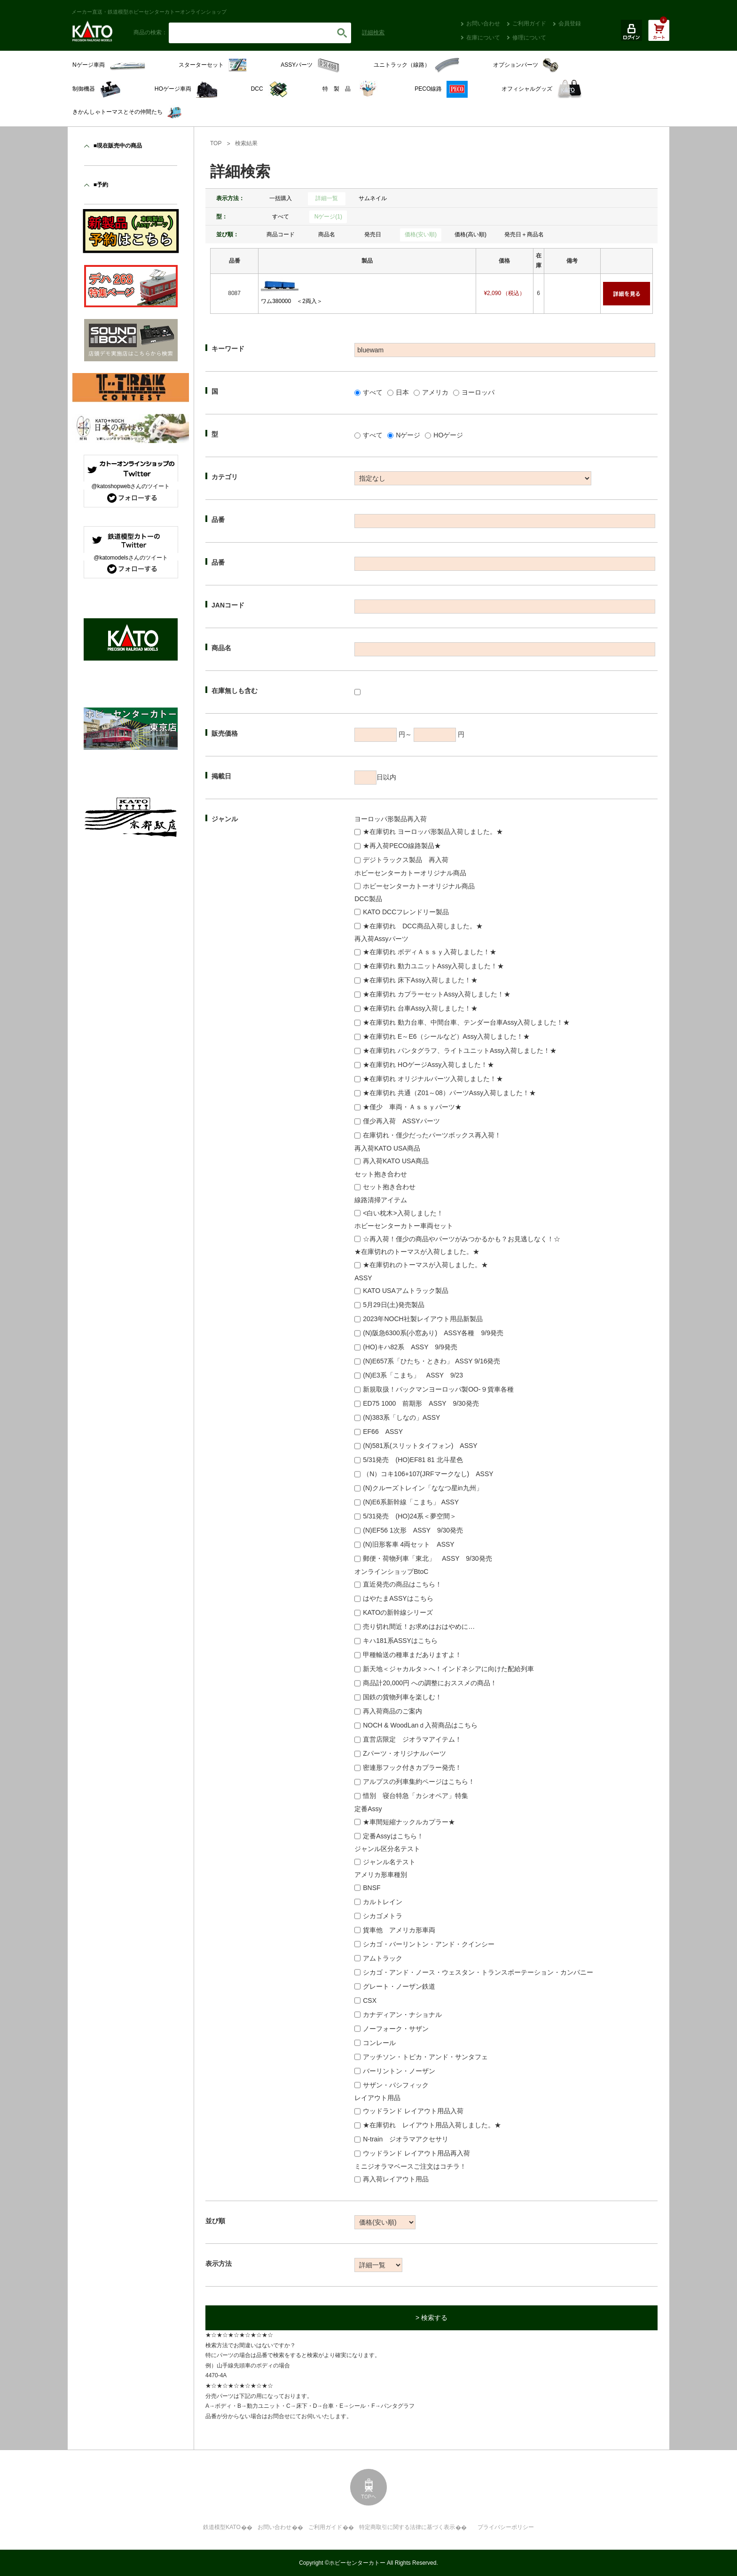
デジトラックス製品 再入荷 (405, 860)
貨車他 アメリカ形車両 (399, 1930)
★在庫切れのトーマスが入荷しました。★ (425, 1265)
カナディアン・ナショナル (402, 2014)
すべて (280, 216)
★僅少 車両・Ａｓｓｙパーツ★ (412, 1107)
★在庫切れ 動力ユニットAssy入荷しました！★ (433, 966)
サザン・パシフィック (396, 2085)
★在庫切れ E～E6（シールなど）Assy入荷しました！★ (446, 1036)
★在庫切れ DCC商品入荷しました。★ (422, 926)
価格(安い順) (421, 234)
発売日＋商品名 (524, 234)
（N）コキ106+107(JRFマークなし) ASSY (428, 1474)
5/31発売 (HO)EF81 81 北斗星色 (413, 1459)
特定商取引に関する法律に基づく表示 (407, 2527)
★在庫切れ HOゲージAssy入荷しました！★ (428, 1064)
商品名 (326, 234)
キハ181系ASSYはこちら (400, 1640)
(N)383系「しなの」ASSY (401, 1417)
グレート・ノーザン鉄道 (399, 1986)
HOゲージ (448, 435)
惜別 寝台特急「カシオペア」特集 (415, 1795)
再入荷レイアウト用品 (396, 2179)
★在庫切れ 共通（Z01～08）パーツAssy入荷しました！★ (449, 1093)
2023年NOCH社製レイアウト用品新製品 (422, 1319)
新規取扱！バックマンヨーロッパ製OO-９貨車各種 (438, 1389)
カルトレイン (382, 1902)
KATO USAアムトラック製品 (405, 1290)
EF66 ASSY (383, 1431)
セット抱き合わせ (389, 1187)
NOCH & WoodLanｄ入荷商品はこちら (420, 1725)
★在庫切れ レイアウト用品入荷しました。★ (432, 2125)
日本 (402, 392)
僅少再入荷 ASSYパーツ (401, 1121)
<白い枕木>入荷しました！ (403, 1213)
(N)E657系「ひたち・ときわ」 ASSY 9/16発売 (431, 1361)
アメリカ (435, 392)
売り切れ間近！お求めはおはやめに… (419, 1626)
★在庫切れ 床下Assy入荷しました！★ (420, 980)
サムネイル (373, 198)
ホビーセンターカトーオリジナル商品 (419, 886)
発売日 (372, 234)
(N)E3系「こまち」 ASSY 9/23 (413, 1375)
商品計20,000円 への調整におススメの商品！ (430, 1683)
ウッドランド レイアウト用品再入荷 (416, 2153)
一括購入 (280, 198)
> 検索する (431, 2317)
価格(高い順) (470, 234)
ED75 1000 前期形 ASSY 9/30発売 (420, 1403)
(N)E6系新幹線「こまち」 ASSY (411, 1502)
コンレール (379, 2043)
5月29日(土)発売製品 (393, 1304)
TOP (215, 143)
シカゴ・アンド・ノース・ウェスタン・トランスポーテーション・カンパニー (478, 1972)
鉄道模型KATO (222, 2527)
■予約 (101, 184)
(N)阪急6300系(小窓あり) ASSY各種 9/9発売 (433, 1333)
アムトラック (382, 1958)
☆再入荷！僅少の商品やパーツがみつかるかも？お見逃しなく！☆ (461, 1239)
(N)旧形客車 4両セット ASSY (408, 1544)
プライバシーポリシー (506, 2527)
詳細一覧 (326, 198)
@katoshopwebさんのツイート (131, 486)
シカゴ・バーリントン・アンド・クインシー (428, 1944)
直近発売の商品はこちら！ (402, 1584)
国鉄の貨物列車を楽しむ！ (402, 1697)
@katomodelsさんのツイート (131, 557)
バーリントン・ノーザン (399, 2071)
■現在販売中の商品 (118, 145)
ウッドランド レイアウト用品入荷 (413, 2111)
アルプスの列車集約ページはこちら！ (419, 1781)
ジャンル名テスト (389, 1862)
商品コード (281, 234)
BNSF (371, 1887)
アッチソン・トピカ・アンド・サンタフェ (425, 2057)
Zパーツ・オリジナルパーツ (404, 1753)
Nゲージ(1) (328, 216)
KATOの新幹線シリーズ (398, 1612)
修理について (529, 37)
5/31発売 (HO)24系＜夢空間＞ (409, 1516)
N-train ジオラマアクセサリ (405, 2139)
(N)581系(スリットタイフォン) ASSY (420, 1445)
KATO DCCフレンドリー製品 (406, 912)
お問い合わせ (483, 23)
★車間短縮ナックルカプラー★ (409, 1822)
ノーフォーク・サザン (396, 2028)
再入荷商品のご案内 (392, 1711)
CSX (369, 2000)
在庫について (483, 37)
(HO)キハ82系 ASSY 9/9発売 (410, 1347)
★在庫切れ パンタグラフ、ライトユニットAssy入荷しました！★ (460, 1050)
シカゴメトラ (382, 1916)
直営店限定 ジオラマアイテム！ (412, 1739)
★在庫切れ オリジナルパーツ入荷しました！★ (433, 1078)
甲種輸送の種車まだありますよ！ (412, 1654)
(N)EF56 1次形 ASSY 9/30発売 (413, 1530)
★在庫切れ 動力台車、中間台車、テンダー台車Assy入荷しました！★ (466, 1022)
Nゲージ (408, 435)
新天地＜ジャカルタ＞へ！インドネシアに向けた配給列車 (448, 1669)
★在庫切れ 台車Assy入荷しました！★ (420, 1008)
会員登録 (569, 23)
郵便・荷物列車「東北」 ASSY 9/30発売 (427, 1558)
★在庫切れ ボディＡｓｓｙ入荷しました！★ (429, 952)
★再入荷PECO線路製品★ (402, 845)
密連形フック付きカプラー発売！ (412, 1767)
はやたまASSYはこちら (398, 1598)
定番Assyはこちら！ (393, 1836)
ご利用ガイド (529, 23)
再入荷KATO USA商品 (396, 1161)
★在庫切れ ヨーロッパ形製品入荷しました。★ (433, 831)
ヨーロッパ (478, 392)
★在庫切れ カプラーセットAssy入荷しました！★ (436, 994)
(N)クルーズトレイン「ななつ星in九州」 (422, 1488)
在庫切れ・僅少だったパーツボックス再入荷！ (432, 1135)
